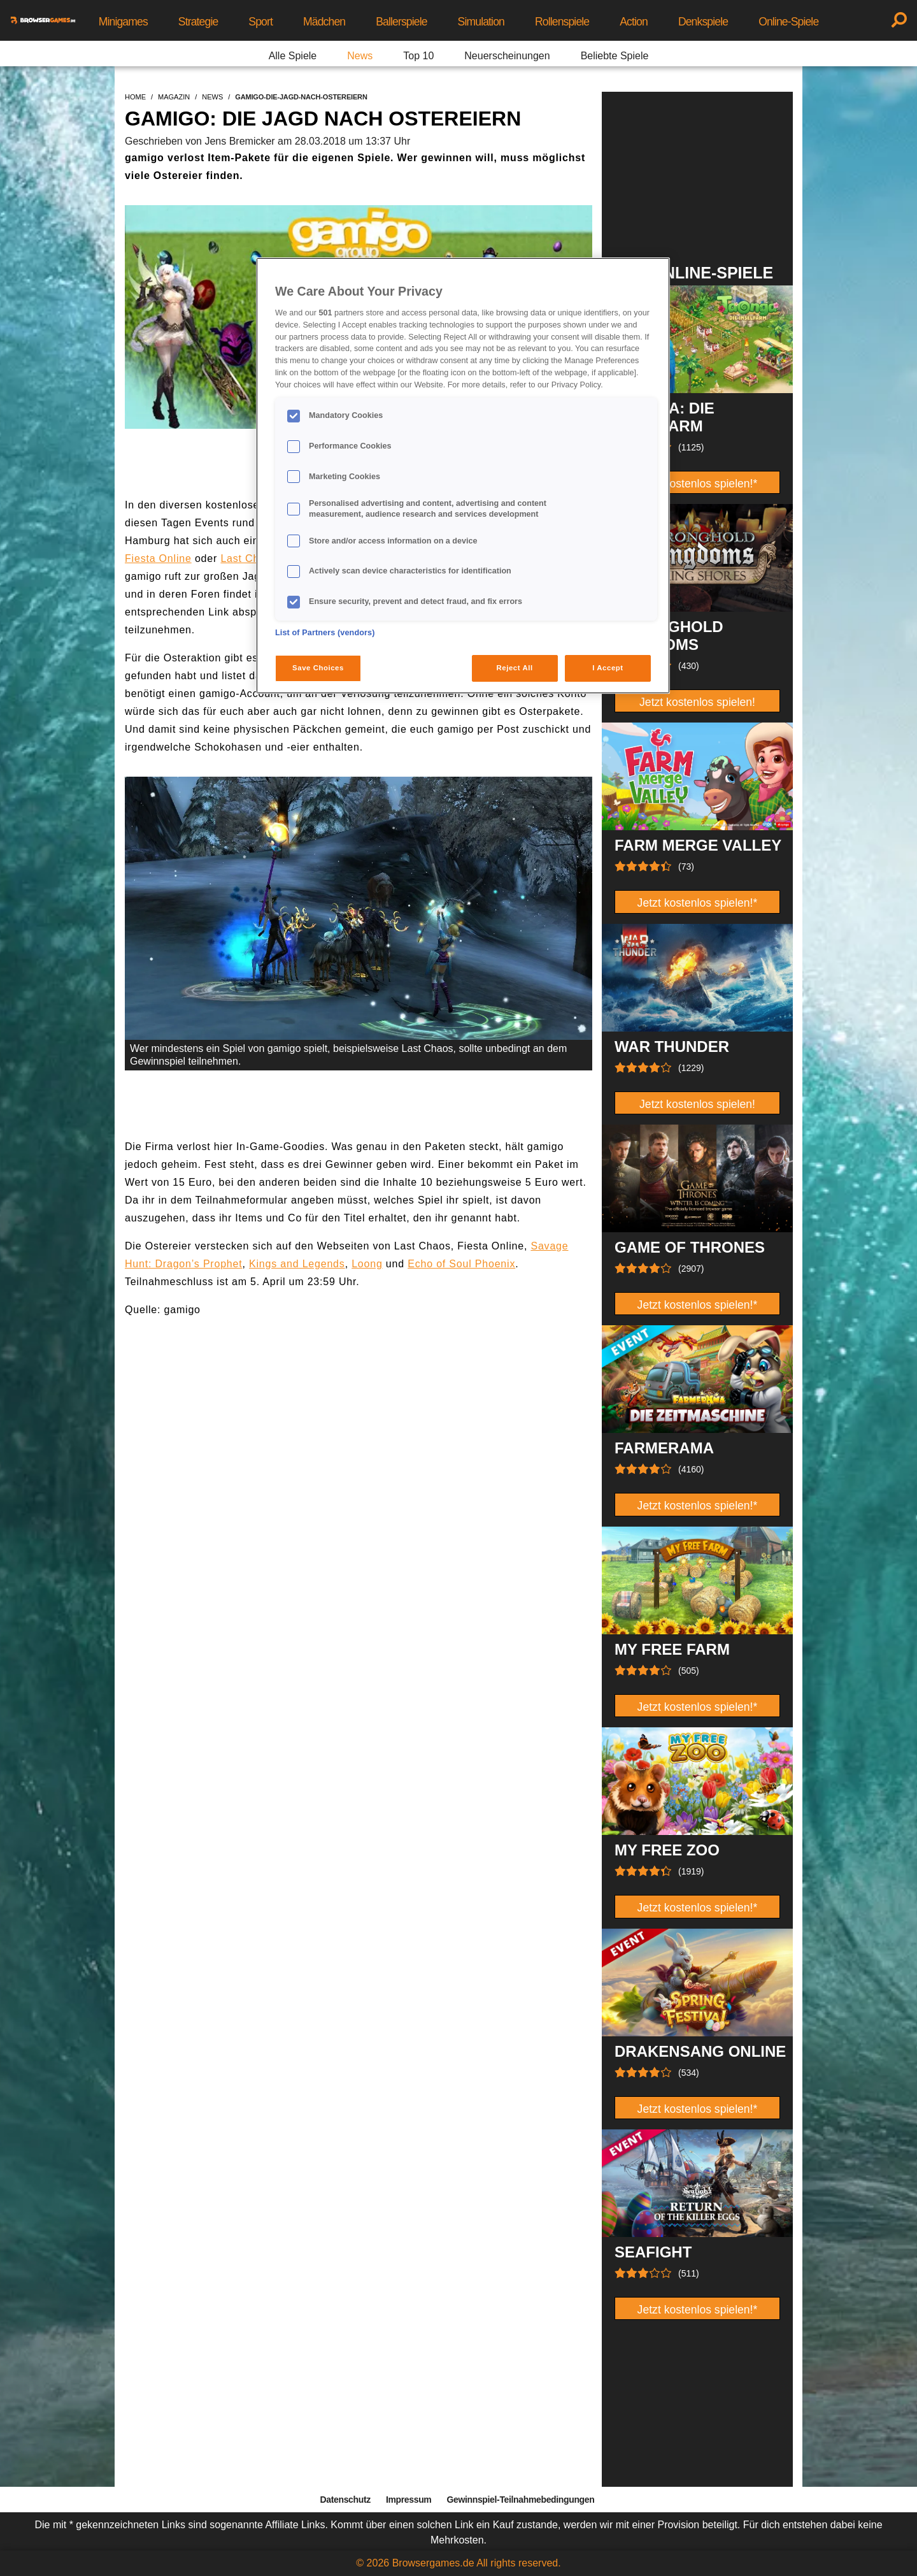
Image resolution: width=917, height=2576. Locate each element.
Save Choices (318, 668)
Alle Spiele (293, 55)
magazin (174, 97)
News (360, 55)
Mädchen (324, 21)
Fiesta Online (158, 558)
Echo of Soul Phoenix (461, 1263)
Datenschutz (345, 2499)
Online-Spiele (788, 21)
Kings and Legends (297, 1263)
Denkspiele (703, 21)
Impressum (409, 2499)
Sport (260, 21)
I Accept (607, 668)
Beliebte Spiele (615, 55)
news (212, 97)
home (135, 97)
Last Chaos (248, 558)
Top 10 (418, 55)
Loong (367, 1263)
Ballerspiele (401, 21)
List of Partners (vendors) (325, 632)
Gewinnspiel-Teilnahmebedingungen (520, 2499)
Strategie (198, 21)
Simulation (481, 21)
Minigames (123, 21)
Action (634, 21)
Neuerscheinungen (507, 55)
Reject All (515, 668)
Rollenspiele (562, 21)
